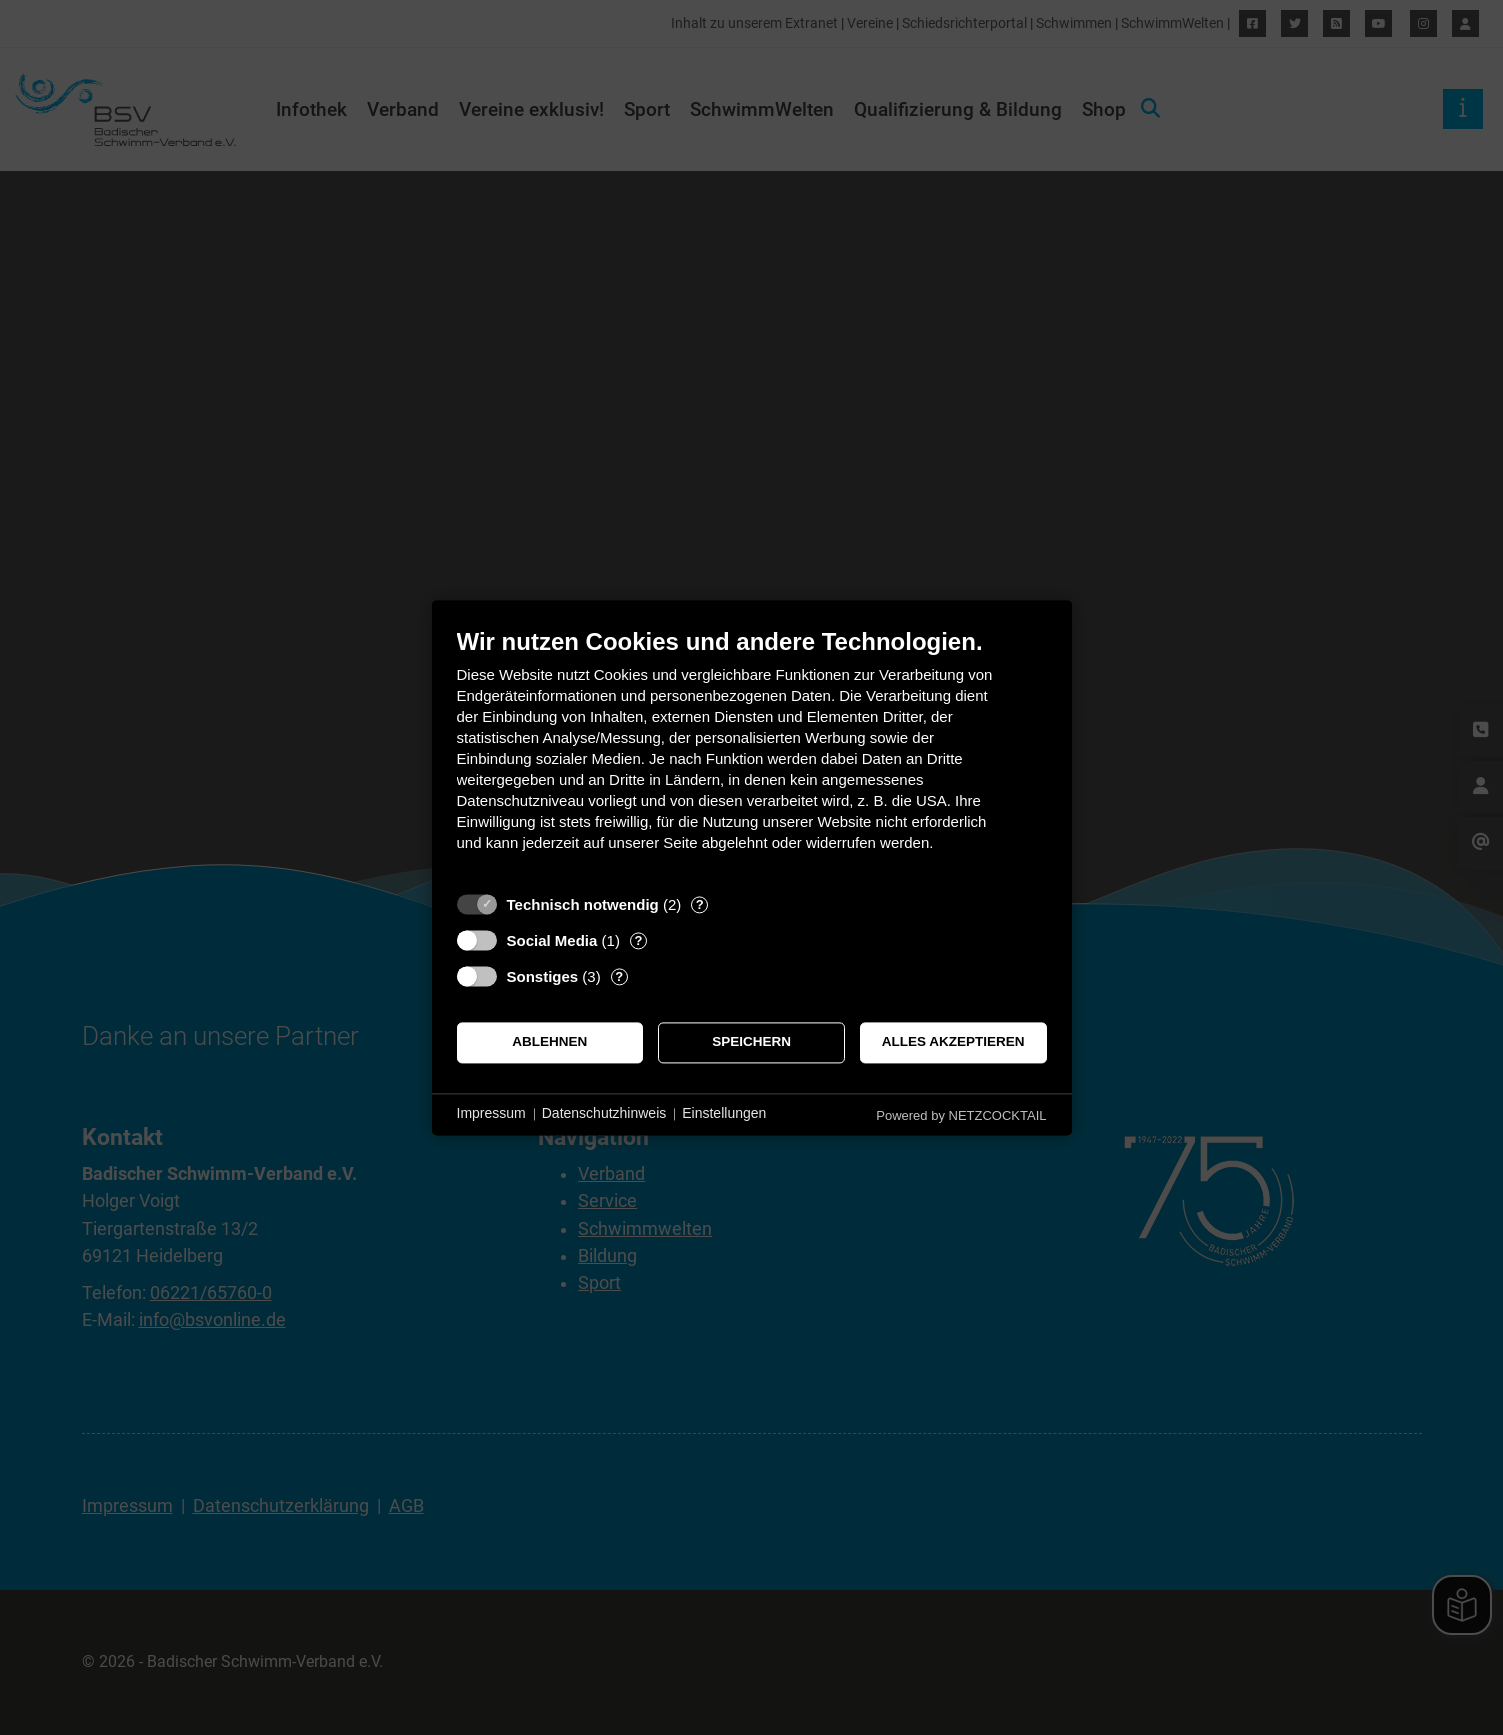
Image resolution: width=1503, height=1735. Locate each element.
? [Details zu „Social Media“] (638, 940)
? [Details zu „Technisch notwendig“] (700, 904)
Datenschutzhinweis (604, 1114)
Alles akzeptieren (953, 1042)
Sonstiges (543, 976)
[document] (752, 754)
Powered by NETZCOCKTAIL (961, 1115)
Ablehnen (549, 1042)
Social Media (552, 940)
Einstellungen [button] (724, 1114)
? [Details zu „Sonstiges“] (619, 976)
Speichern (751, 1042)
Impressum (491, 1114)
